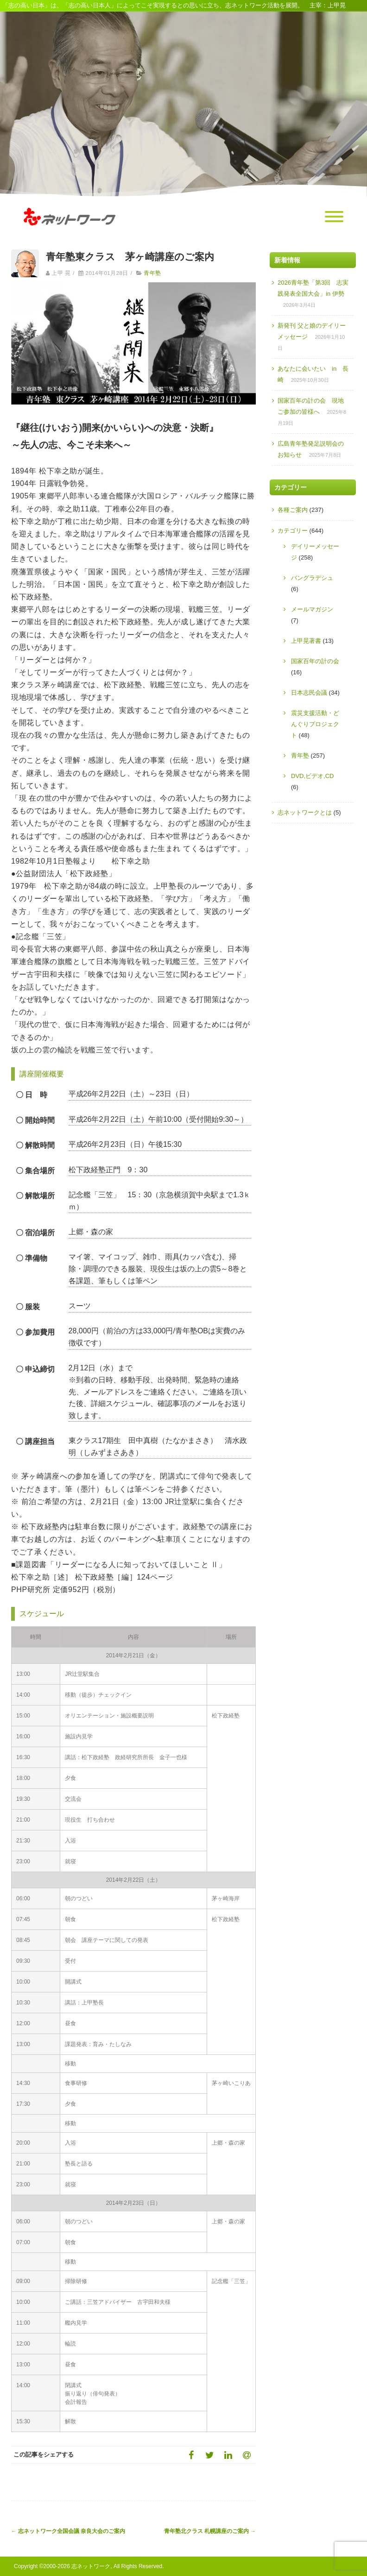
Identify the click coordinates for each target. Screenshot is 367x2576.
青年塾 (152, 273)
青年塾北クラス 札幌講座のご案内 (210, 2531)
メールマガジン (312, 609)
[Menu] (334, 217)
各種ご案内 (293, 509)
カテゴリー (293, 530)
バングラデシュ (312, 577)
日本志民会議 (309, 692)
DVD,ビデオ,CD (312, 775)
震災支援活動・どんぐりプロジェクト (315, 724)
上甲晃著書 (306, 640)
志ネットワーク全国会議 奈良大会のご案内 (68, 2531)
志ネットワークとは (305, 812)
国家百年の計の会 (315, 661)
